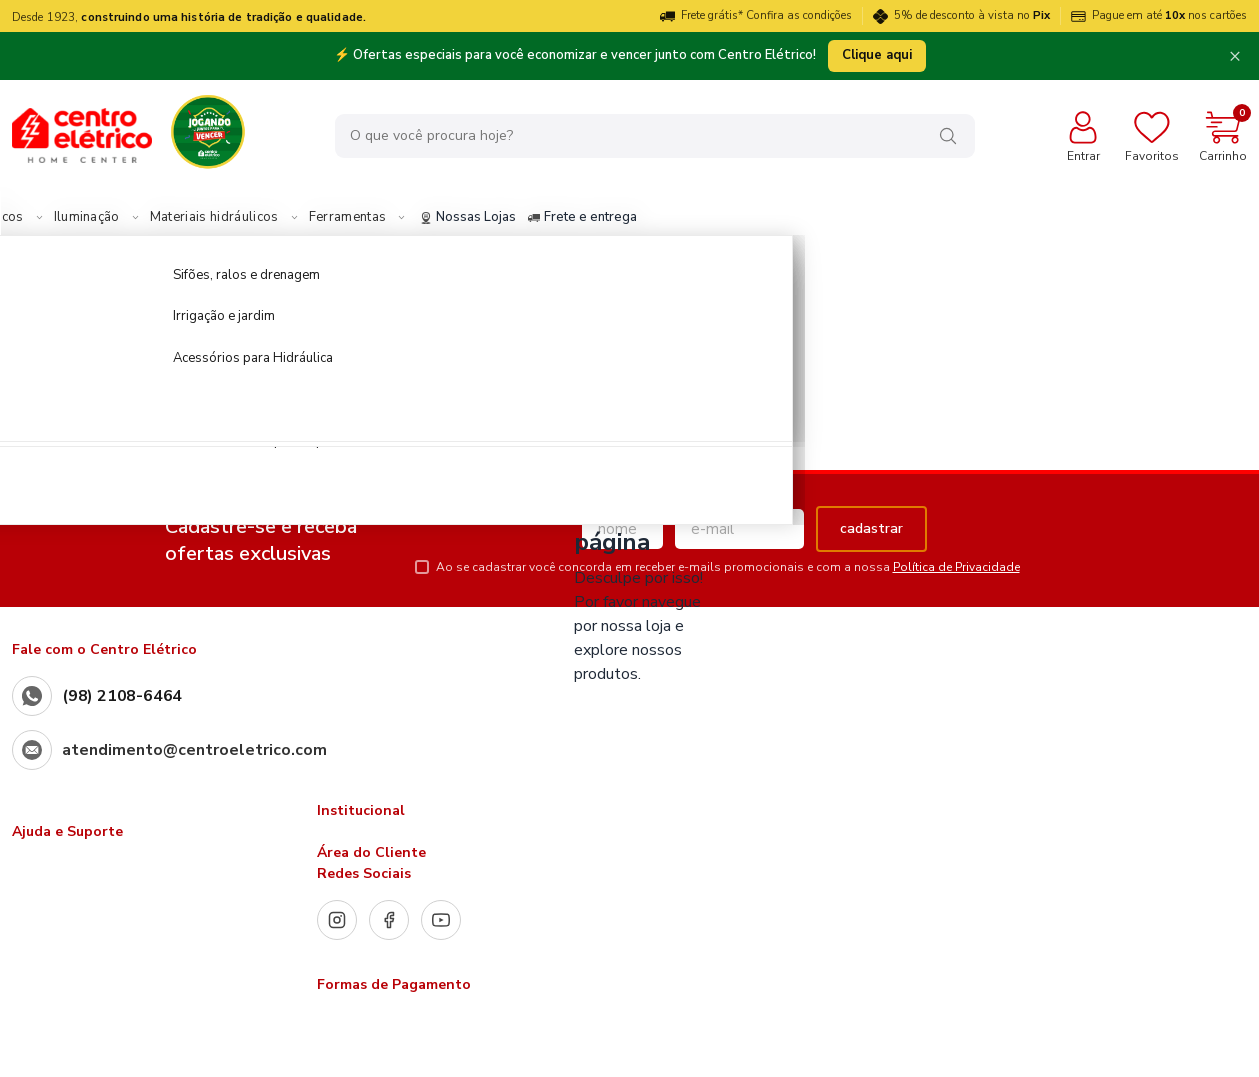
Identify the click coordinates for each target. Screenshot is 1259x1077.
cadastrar (871, 528)
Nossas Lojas (615, 218)
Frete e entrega (729, 218)
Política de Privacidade (956, 567)
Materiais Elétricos (113, 218)
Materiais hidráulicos (361, 218)
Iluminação (234, 218)
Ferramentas (495, 218)
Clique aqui (877, 55)
